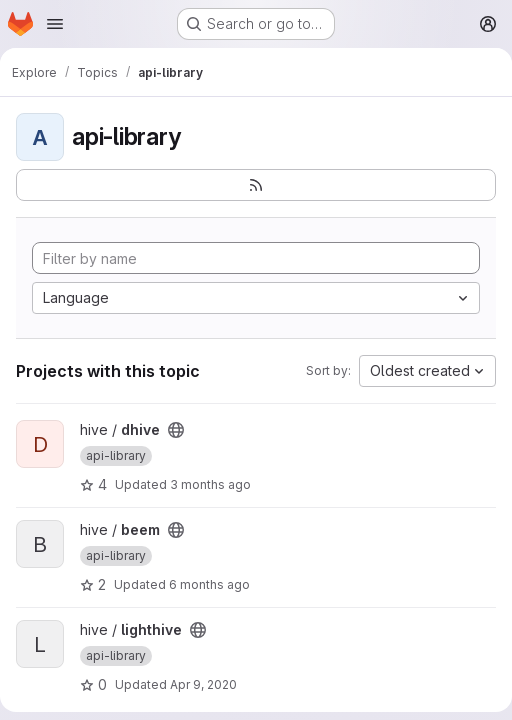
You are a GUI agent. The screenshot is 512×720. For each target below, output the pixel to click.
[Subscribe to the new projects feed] (256, 185)
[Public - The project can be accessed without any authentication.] (176, 430)
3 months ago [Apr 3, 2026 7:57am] (210, 484)
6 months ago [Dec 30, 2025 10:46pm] (209, 584)
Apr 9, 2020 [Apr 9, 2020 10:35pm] (203, 684)
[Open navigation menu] (55, 24)
